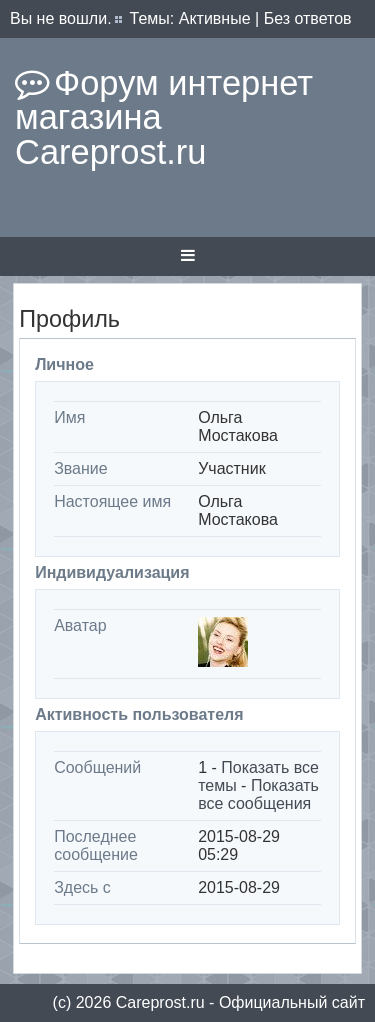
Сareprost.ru (160, 1002)
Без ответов (308, 18)
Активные (215, 18)
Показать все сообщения (258, 794)
